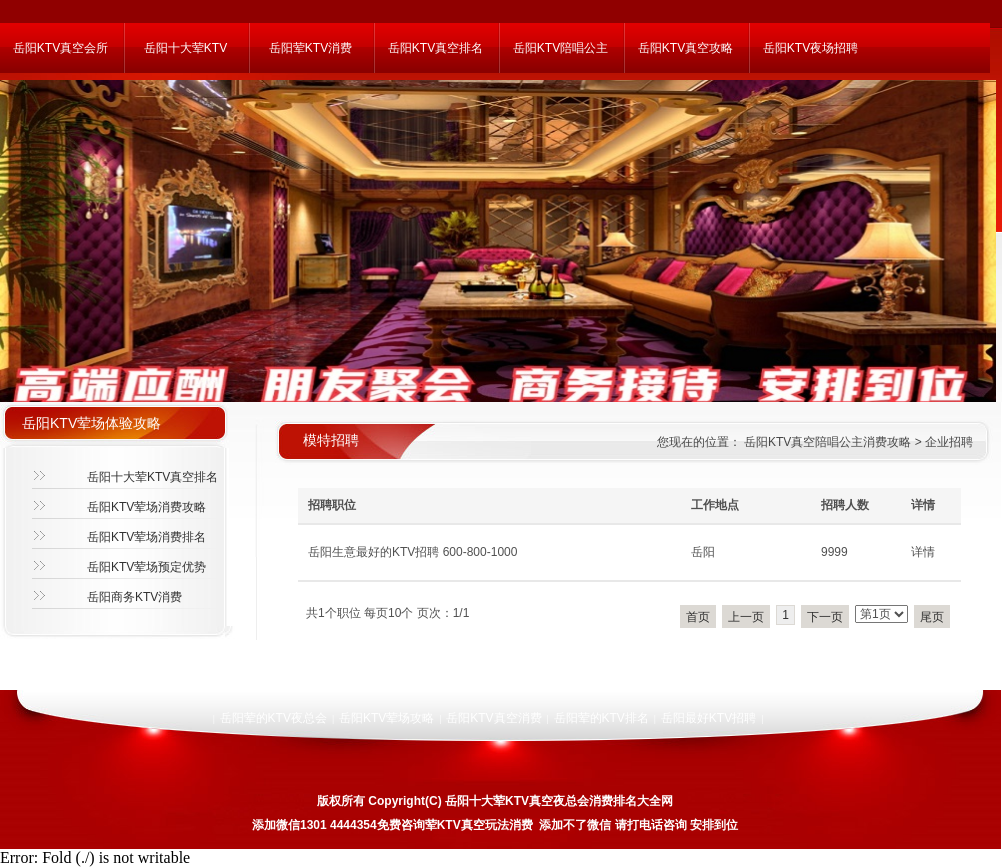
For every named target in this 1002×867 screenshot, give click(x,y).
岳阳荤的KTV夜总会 (273, 718)
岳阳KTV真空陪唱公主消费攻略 (826, 442)
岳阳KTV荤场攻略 (386, 718)
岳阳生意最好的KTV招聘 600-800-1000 (412, 552)
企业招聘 (949, 442)
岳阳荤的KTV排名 (601, 718)
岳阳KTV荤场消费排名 (146, 537)
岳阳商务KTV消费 (134, 597)
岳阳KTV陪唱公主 (560, 48)
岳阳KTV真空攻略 (685, 48)
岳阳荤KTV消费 (310, 48)
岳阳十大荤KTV (185, 48)
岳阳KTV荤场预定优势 (146, 567)
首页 (698, 617)
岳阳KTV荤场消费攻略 (146, 507)
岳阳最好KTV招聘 (708, 718)
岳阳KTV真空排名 (435, 48)
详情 (923, 552)
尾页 (932, 617)
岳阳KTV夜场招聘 (810, 48)
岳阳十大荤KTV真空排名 (152, 477)
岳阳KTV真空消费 (493, 718)
